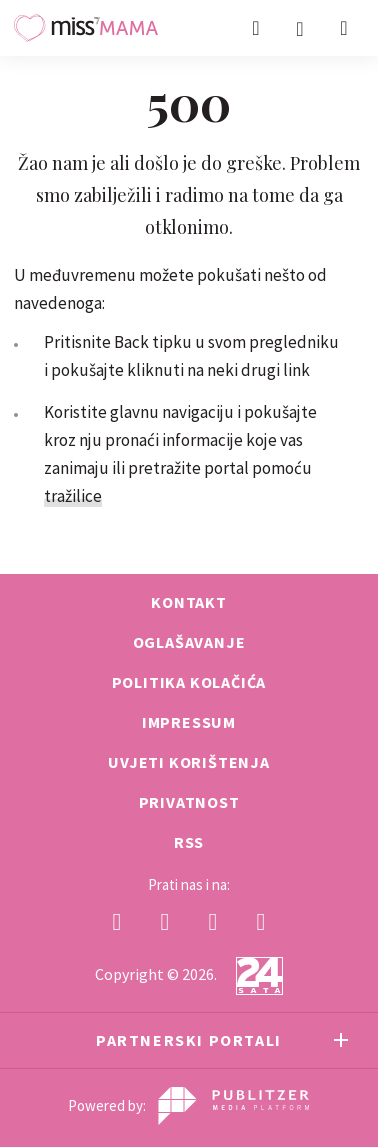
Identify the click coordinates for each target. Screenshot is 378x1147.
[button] (344, 28)
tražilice (73, 496)
